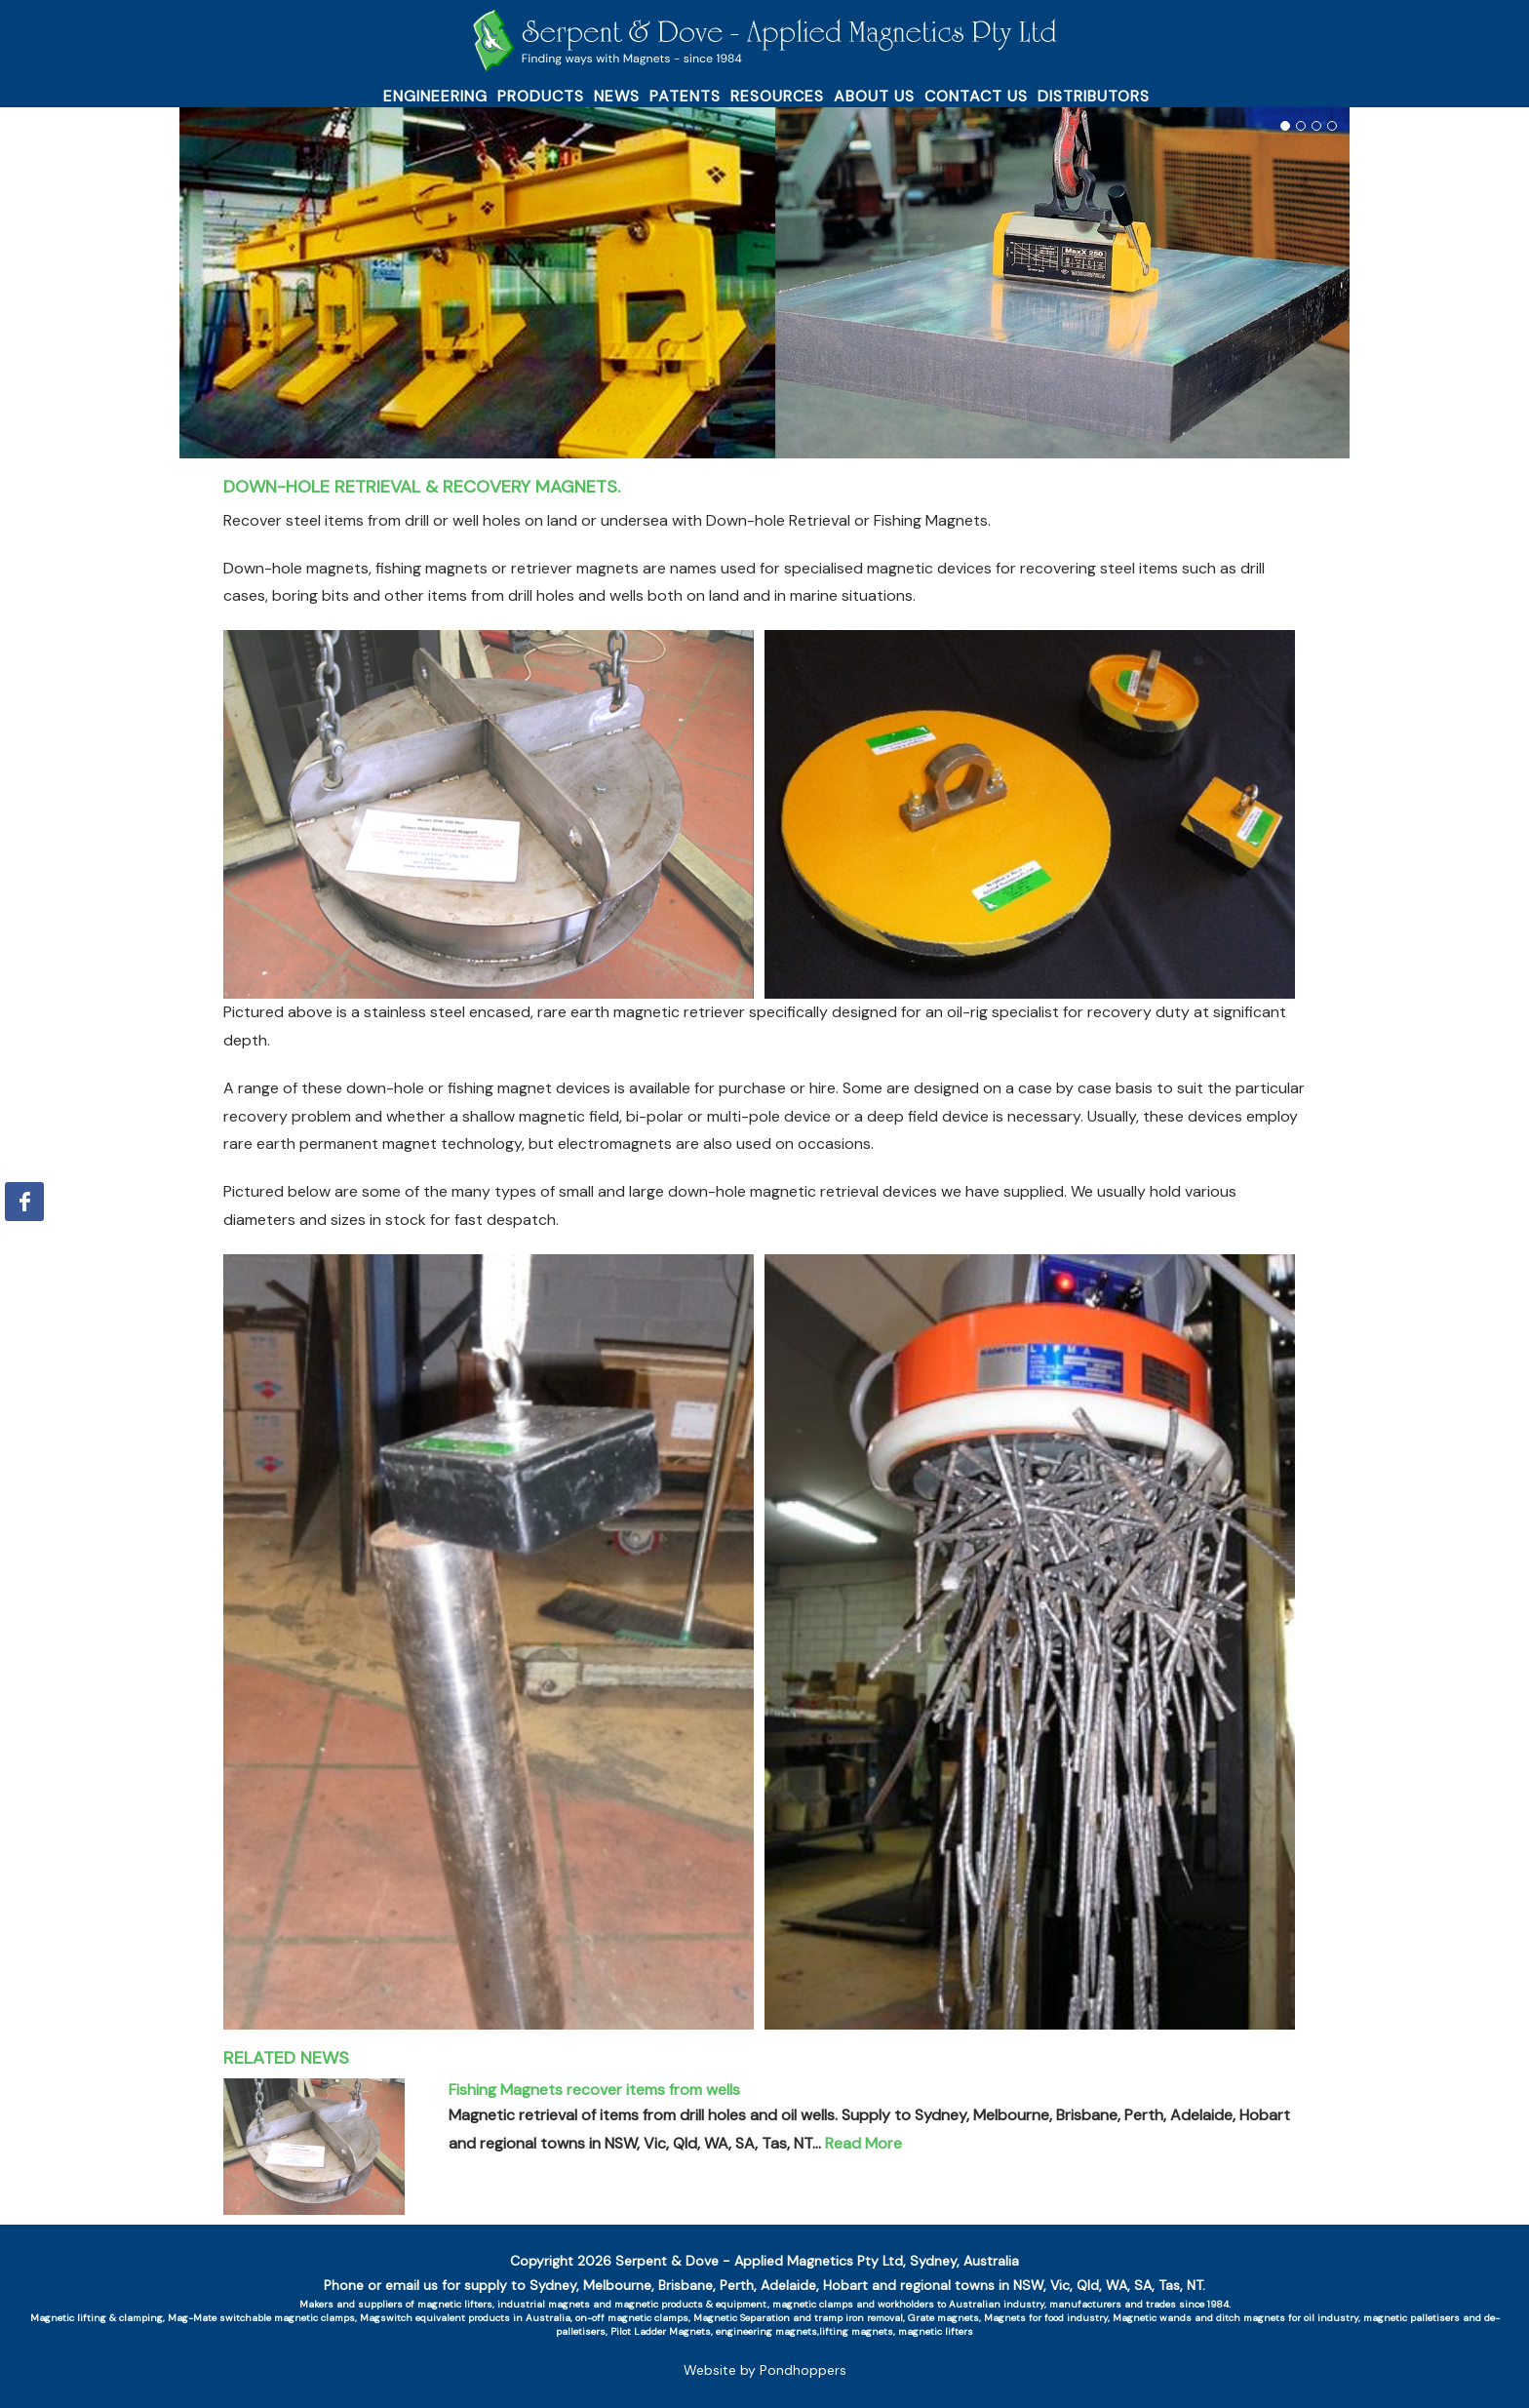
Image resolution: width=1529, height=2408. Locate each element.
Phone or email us (381, 2285)
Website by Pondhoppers (765, 2370)
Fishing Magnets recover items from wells (594, 2089)
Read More (863, 2143)
